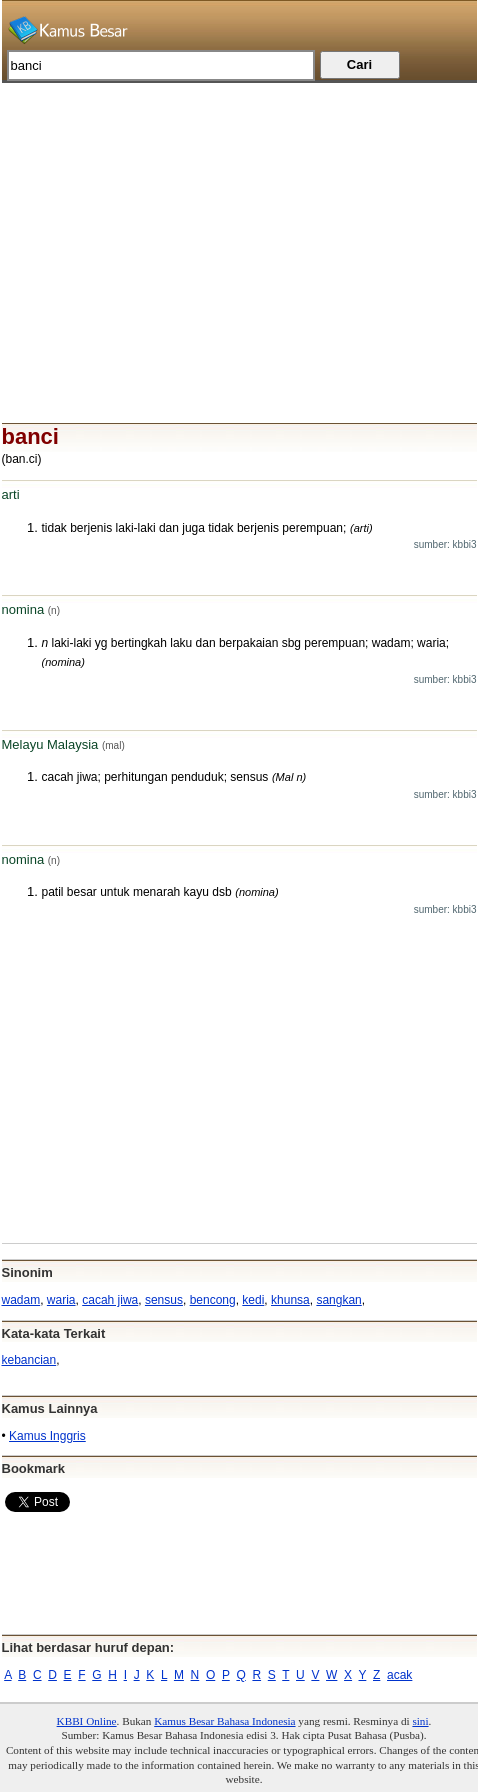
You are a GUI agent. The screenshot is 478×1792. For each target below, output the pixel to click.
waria (61, 1300)
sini (420, 1721)
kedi (253, 1300)
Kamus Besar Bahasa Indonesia (224, 1721)
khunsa (290, 1300)
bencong (213, 1300)
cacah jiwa (110, 1300)
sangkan (338, 1300)
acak (399, 1675)
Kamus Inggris (47, 1436)
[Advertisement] (239, 223)
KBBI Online (87, 1721)
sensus (164, 1300)
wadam (21, 1300)
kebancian (29, 1360)
